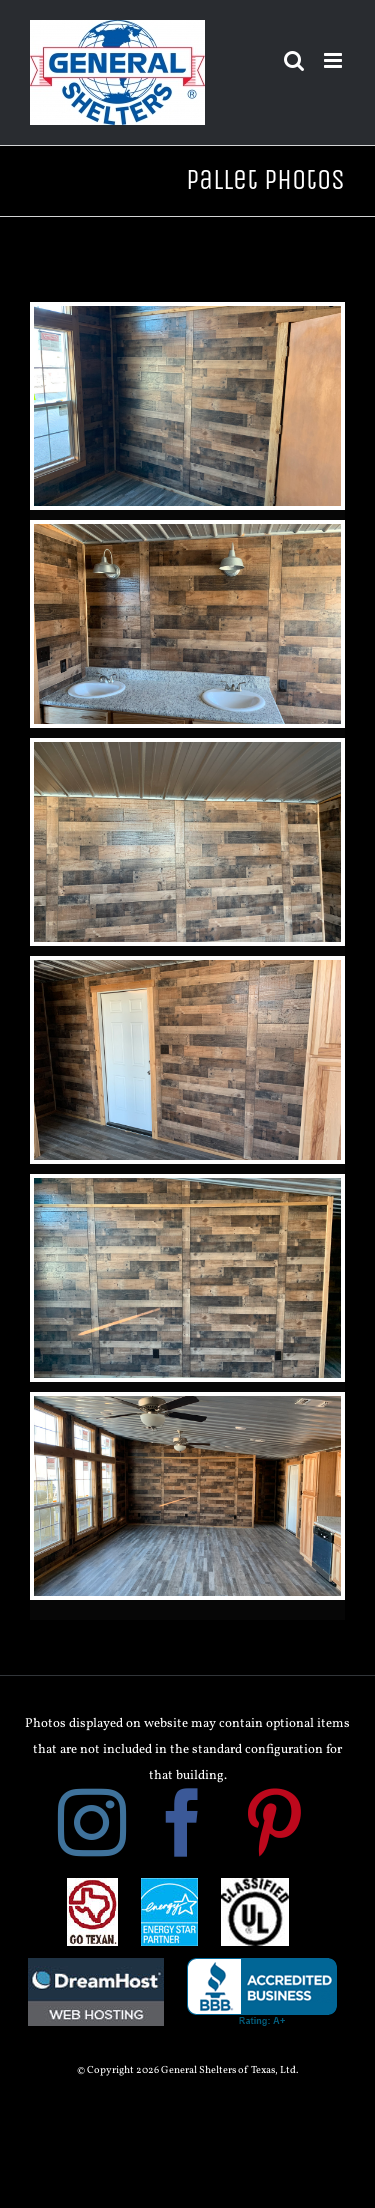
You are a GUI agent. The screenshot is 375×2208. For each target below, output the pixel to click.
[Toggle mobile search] (294, 60)
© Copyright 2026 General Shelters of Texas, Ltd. (187, 2070)
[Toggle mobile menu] (334, 60)
